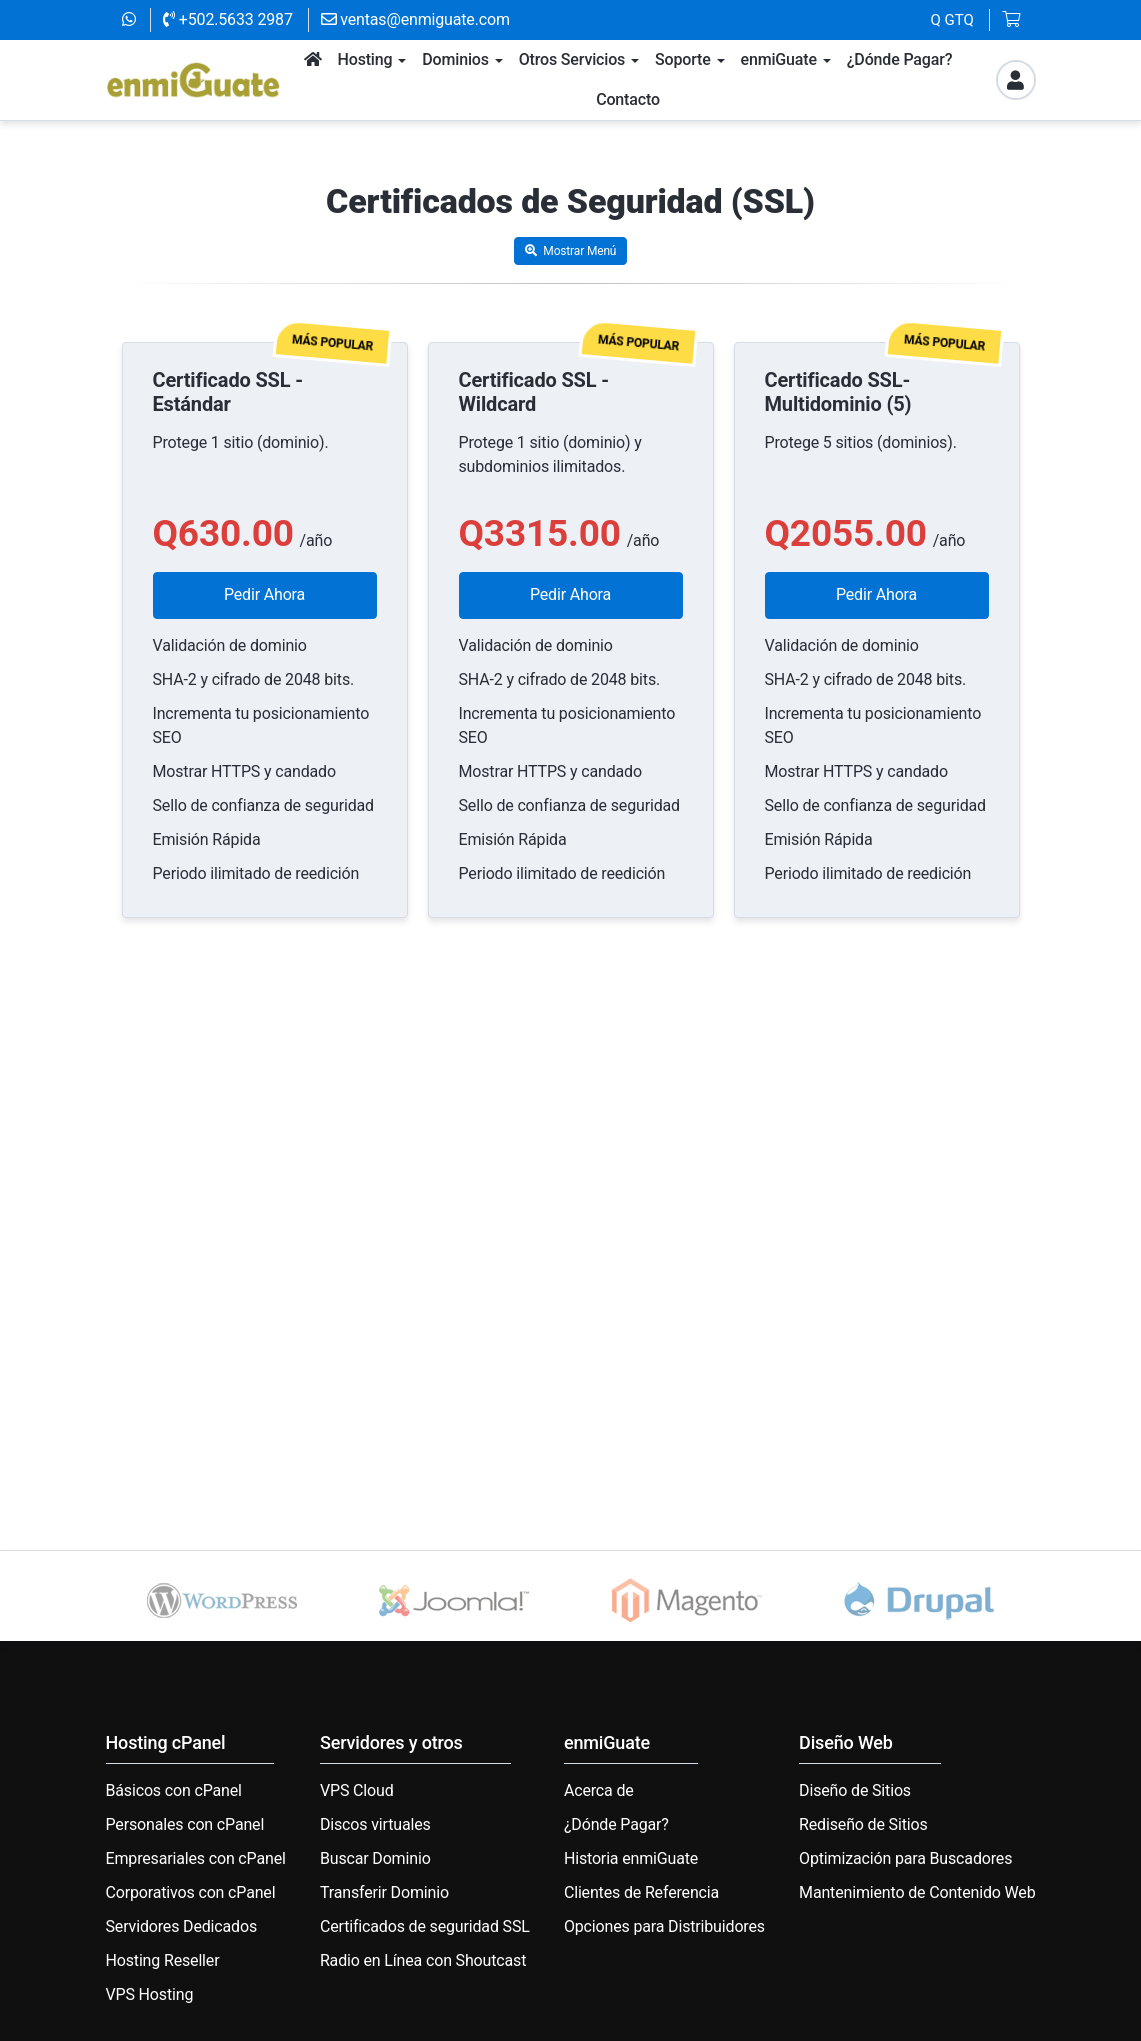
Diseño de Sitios (855, 1790)
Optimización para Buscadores (905, 1858)
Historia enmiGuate (631, 1858)
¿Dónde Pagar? (616, 1824)
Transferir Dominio (384, 1892)
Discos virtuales (375, 1824)
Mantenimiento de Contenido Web (917, 1892)
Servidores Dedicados (182, 1926)
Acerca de (599, 1790)
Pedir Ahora (264, 594)
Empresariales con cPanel (196, 1858)
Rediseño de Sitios (863, 1824)
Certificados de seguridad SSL (425, 1926)
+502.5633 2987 (228, 19)
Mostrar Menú (571, 251)
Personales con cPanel (185, 1824)
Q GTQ (952, 20)
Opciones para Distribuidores (664, 1926)
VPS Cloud (357, 1790)
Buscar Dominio (375, 1858)
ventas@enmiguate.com (415, 19)
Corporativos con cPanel (191, 1892)
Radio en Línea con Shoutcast (423, 1960)
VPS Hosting (150, 1994)
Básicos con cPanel (174, 1790)
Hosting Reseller (163, 1960)
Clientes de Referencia (641, 1892)
